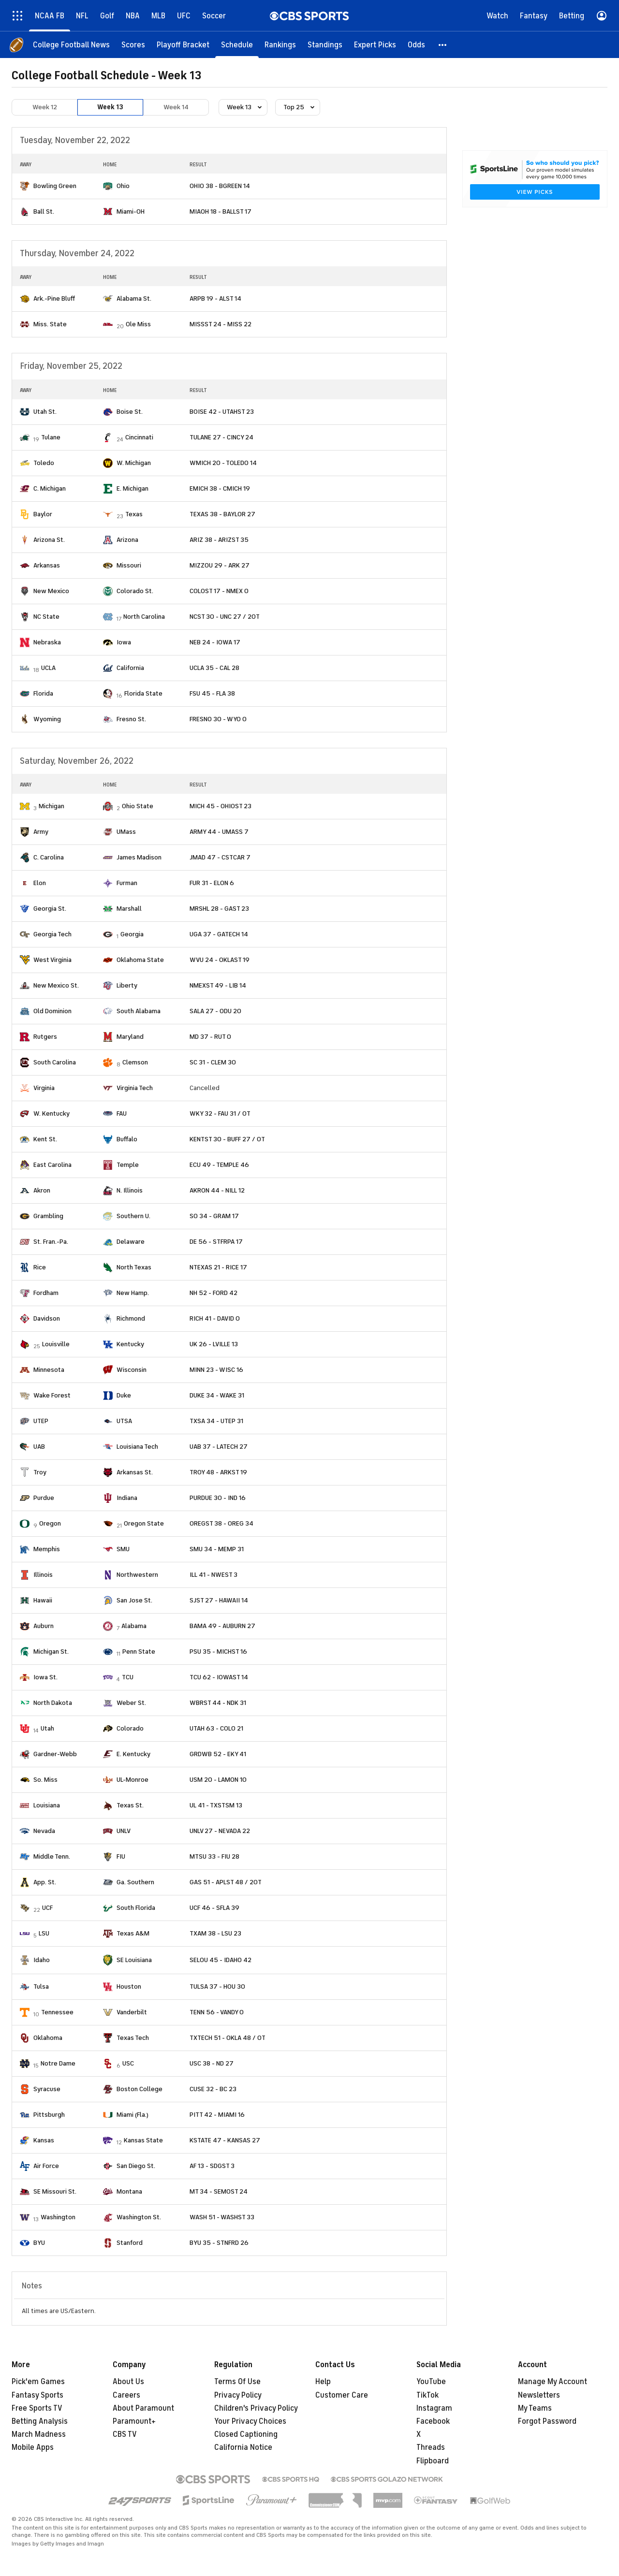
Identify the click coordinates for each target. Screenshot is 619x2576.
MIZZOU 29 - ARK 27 (220, 565)
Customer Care (341, 2395)
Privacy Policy (238, 2395)
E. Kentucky (133, 1754)
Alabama (134, 1626)
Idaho (41, 1960)
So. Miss (45, 1780)
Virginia (44, 1088)
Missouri (129, 565)
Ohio (123, 186)
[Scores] (133, 44)
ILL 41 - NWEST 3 (213, 1575)
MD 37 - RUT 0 (210, 1037)
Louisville (56, 1344)
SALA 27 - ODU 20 (215, 1011)
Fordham (46, 1293)
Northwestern (137, 1575)
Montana (129, 2191)
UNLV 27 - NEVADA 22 (220, 1831)
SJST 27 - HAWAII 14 (219, 1600)
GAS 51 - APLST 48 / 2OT (226, 1882)
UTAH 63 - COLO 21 (216, 1728)
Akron (41, 1190)
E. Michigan (132, 488)
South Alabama (139, 1011)
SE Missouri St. (54, 2191)
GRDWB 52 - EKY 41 (218, 1754)
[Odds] (416, 44)
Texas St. (130, 1805)
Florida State (143, 693)
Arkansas (46, 565)
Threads (430, 2447)
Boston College (139, 2089)
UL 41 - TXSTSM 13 (216, 1805)
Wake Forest (52, 1395)
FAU (122, 1113)
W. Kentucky (51, 1113)
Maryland (130, 1037)
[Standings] (325, 44)
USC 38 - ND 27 (212, 2063)
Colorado (130, 1728)
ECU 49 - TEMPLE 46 (219, 1165)
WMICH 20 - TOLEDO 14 (223, 463)
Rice (39, 1267)
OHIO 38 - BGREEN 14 (220, 186)
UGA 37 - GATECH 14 (219, 934)
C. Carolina (48, 857)
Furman (127, 883)
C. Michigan (49, 488)
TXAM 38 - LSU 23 (215, 1933)
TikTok (427, 2395)
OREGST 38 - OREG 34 (221, 1523)
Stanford (130, 2243)
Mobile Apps (33, 2447)
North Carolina (144, 616)
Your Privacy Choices (250, 2421)
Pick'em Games (38, 2382)
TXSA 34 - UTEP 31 (216, 1421)
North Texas (134, 1267)
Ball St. (43, 211)
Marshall (129, 908)
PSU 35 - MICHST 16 (218, 1651)
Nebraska (47, 642)
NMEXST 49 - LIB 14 (218, 985)
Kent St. (45, 1139)
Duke (124, 1395)
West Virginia (52, 960)
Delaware (131, 1241)
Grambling (48, 1216)
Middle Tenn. (51, 1856)
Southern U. (133, 1216)
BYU (39, 2243)
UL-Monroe (132, 1780)
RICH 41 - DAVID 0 (215, 1318)
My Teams (535, 2408)
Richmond (131, 1318)
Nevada (44, 1831)
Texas (134, 514)
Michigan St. (51, 1651)
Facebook (433, 2421)
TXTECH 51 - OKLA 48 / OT (227, 2038)
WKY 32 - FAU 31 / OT (220, 1113)
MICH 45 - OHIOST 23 (220, 806)
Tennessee (57, 2012)
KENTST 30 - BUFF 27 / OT (227, 1139)
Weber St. (131, 1703)
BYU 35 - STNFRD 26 (219, 2243)
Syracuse (46, 2089)
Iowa (124, 642)
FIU (121, 1856)
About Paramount (143, 2408)
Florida (43, 693)
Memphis (46, 1549)
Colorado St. (135, 591)
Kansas (43, 2140)
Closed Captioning (246, 2434)
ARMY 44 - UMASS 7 (219, 832)
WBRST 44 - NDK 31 (218, 1703)
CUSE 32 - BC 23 (213, 2089)
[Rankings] (280, 44)
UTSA (124, 1421)
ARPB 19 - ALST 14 (215, 298)
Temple (128, 1165)
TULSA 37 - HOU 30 (217, 1986)
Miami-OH (131, 211)
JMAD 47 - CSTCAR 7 (220, 857)
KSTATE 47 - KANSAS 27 (225, 2140)
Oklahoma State (140, 960)
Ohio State (137, 806)
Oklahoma (47, 2038)
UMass (126, 832)
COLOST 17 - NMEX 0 (219, 591)
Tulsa (41, 1986)
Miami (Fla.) (132, 2114)
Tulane (50, 437)
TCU (127, 1677)
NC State (46, 616)
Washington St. (139, 2217)
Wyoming (47, 719)
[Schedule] (237, 44)
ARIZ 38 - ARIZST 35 (219, 540)
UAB (39, 1446)
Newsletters (539, 2395)
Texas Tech (133, 2038)
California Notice (243, 2447)
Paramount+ (134, 2421)
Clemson (135, 1062)
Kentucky (130, 1344)
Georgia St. (49, 908)
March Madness (39, 2434)
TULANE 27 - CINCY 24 (221, 437)
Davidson (46, 1318)
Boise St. (130, 412)
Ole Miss (138, 324)
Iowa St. (45, 1677)
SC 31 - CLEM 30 (213, 1062)
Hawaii (42, 1600)
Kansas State (143, 2140)
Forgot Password (547, 2421)
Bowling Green (54, 186)
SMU (123, 1549)
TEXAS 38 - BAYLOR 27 (222, 514)
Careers (126, 2395)
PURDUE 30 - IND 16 (218, 1498)
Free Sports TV (37, 2408)
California (130, 668)
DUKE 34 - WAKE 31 (217, 1395)
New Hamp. (133, 1293)
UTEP (40, 1421)
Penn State (138, 1651)
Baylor (42, 514)
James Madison (139, 857)
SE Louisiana (134, 1960)
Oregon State (144, 1523)
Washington (58, 2217)
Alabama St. (134, 298)
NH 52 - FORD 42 (213, 1293)
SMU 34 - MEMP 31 (217, 1549)
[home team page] (24, 186)
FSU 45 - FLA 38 (212, 693)
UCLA (48, 668)
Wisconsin (132, 1370)
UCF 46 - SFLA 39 (214, 1908)
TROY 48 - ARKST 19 (218, 1472)
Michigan (51, 806)
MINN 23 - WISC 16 (216, 1370)
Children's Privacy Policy (256, 2408)
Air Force (46, 2166)
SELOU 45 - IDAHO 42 (220, 1960)
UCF (47, 1908)
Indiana (127, 1498)
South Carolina (54, 1062)
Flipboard (432, 2461)
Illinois (43, 1575)
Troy (39, 1472)
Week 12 (44, 107)
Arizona (127, 540)
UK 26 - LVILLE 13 (214, 1344)
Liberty (127, 985)
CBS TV (125, 2434)
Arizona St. (49, 540)
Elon (39, 883)
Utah (47, 1728)
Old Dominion (52, 1011)
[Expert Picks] (375, 44)
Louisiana (46, 1805)
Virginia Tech (135, 1088)
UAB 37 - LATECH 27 (219, 1446)
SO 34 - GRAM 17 (214, 1216)
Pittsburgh (49, 2114)
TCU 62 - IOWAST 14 (219, 1677)
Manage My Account (552, 2382)
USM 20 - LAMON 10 (218, 1780)
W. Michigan (134, 463)
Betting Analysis (40, 2421)
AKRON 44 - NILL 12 (217, 1190)
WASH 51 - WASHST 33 (222, 2217)
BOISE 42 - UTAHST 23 (222, 412)
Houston (129, 1986)
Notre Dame (58, 2063)
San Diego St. (136, 2166)
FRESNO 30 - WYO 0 (218, 719)
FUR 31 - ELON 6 (212, 883)
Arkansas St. (135, 1472)
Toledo (43, 463)
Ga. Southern (135, 1882)
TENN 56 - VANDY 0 (217, 2012)
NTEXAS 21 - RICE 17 (218, 1267)
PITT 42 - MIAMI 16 (217, 2114)
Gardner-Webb (55, 1754)
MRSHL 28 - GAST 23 (219, 908)
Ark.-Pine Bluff (54, 298)
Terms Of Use (237, 2382)
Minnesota (48, 1370)
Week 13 (110, 107)
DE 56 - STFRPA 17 (216, 1241)
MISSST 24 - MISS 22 (220, 324)
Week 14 (176, 107)
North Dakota (52, 1703)
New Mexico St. (56, 985)
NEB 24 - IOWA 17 (215, 642)
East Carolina (52, 1165)
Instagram (434, 2408)
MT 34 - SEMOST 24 (219, 2191)
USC (128, 2063)
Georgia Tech (52, 934)
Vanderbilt (132, 2012)
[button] (443, 44)
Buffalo (127, 1139)
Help (323, 2382)
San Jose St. (134, 1600)
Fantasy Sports (37, 2395)
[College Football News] (71, 44)
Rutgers (45, 1037)
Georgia (132, 934)
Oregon (50, 1523)
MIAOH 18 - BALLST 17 (220, 211)
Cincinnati (139, 437)
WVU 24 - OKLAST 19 (220, 960)
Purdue (43, 1498)
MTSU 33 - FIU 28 (214, 1856)
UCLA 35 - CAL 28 (214, 668)
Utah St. (45, 412)
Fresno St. (131, 719)
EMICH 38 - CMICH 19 (220, 488)
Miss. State (50, 324)
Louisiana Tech (137, 1446)
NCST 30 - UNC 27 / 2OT (225, 616)
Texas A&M (133, 1933)
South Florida (136, 1908)
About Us (128, 2382)
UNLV (124, 1831)
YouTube (431, 2382)
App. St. (44, 1882)
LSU (44, 1933)
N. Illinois (130, 1190)
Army (40, 832)
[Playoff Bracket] (183, 44)
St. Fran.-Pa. (50, 1241)
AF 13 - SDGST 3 (212, 2166)
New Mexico (51, 591)
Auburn (43, 1626)
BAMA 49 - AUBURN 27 (222, 1626)
